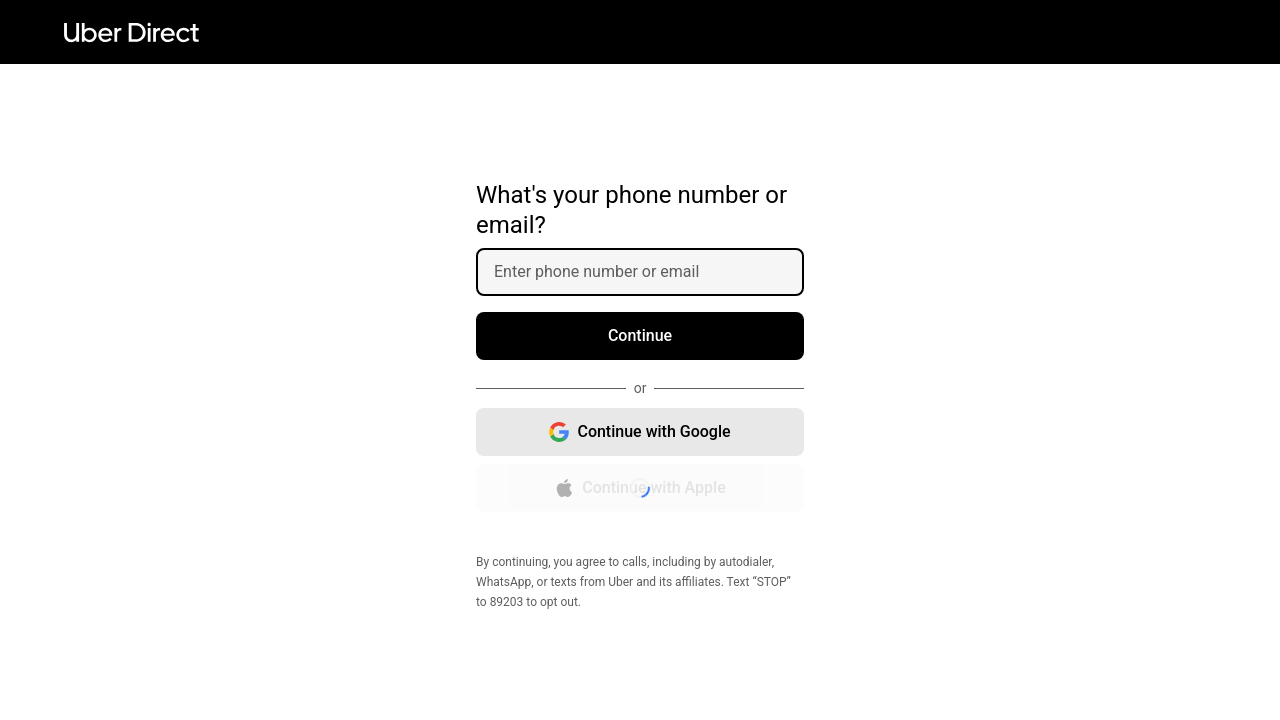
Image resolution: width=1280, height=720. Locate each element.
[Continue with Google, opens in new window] (640, 432)
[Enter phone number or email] (648, 272)
